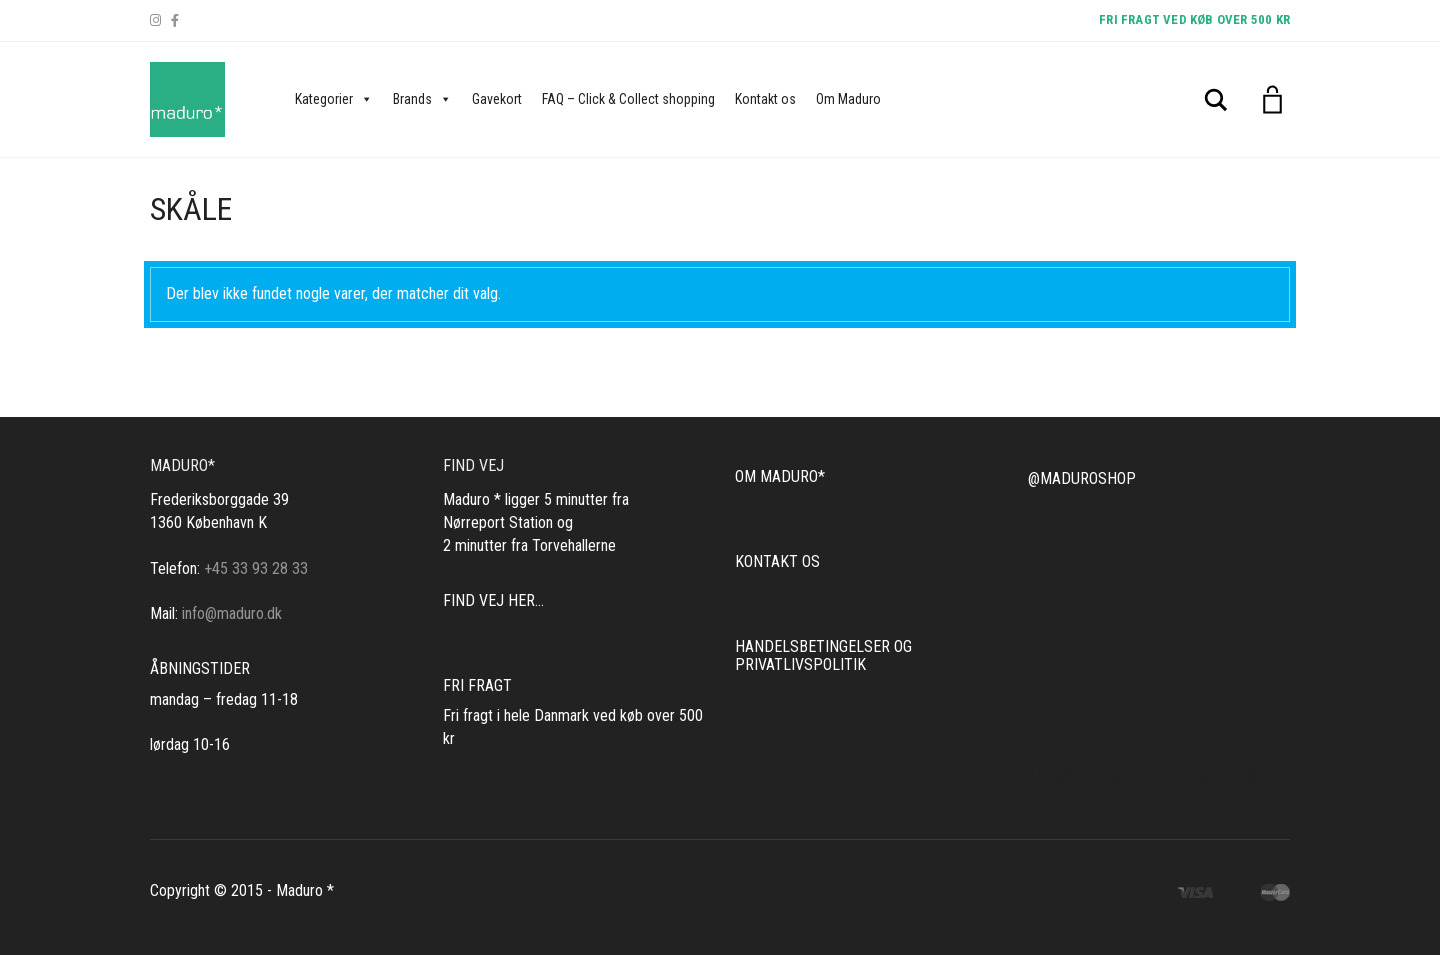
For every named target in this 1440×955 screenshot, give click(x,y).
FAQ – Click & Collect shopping (628, 99)
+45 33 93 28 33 (256, 568)
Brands (422, 99)
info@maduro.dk (232, 613)
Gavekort (497, 99)
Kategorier (334, 99)
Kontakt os (765, 99)
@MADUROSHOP (1082, 478)
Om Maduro (848, 99)
